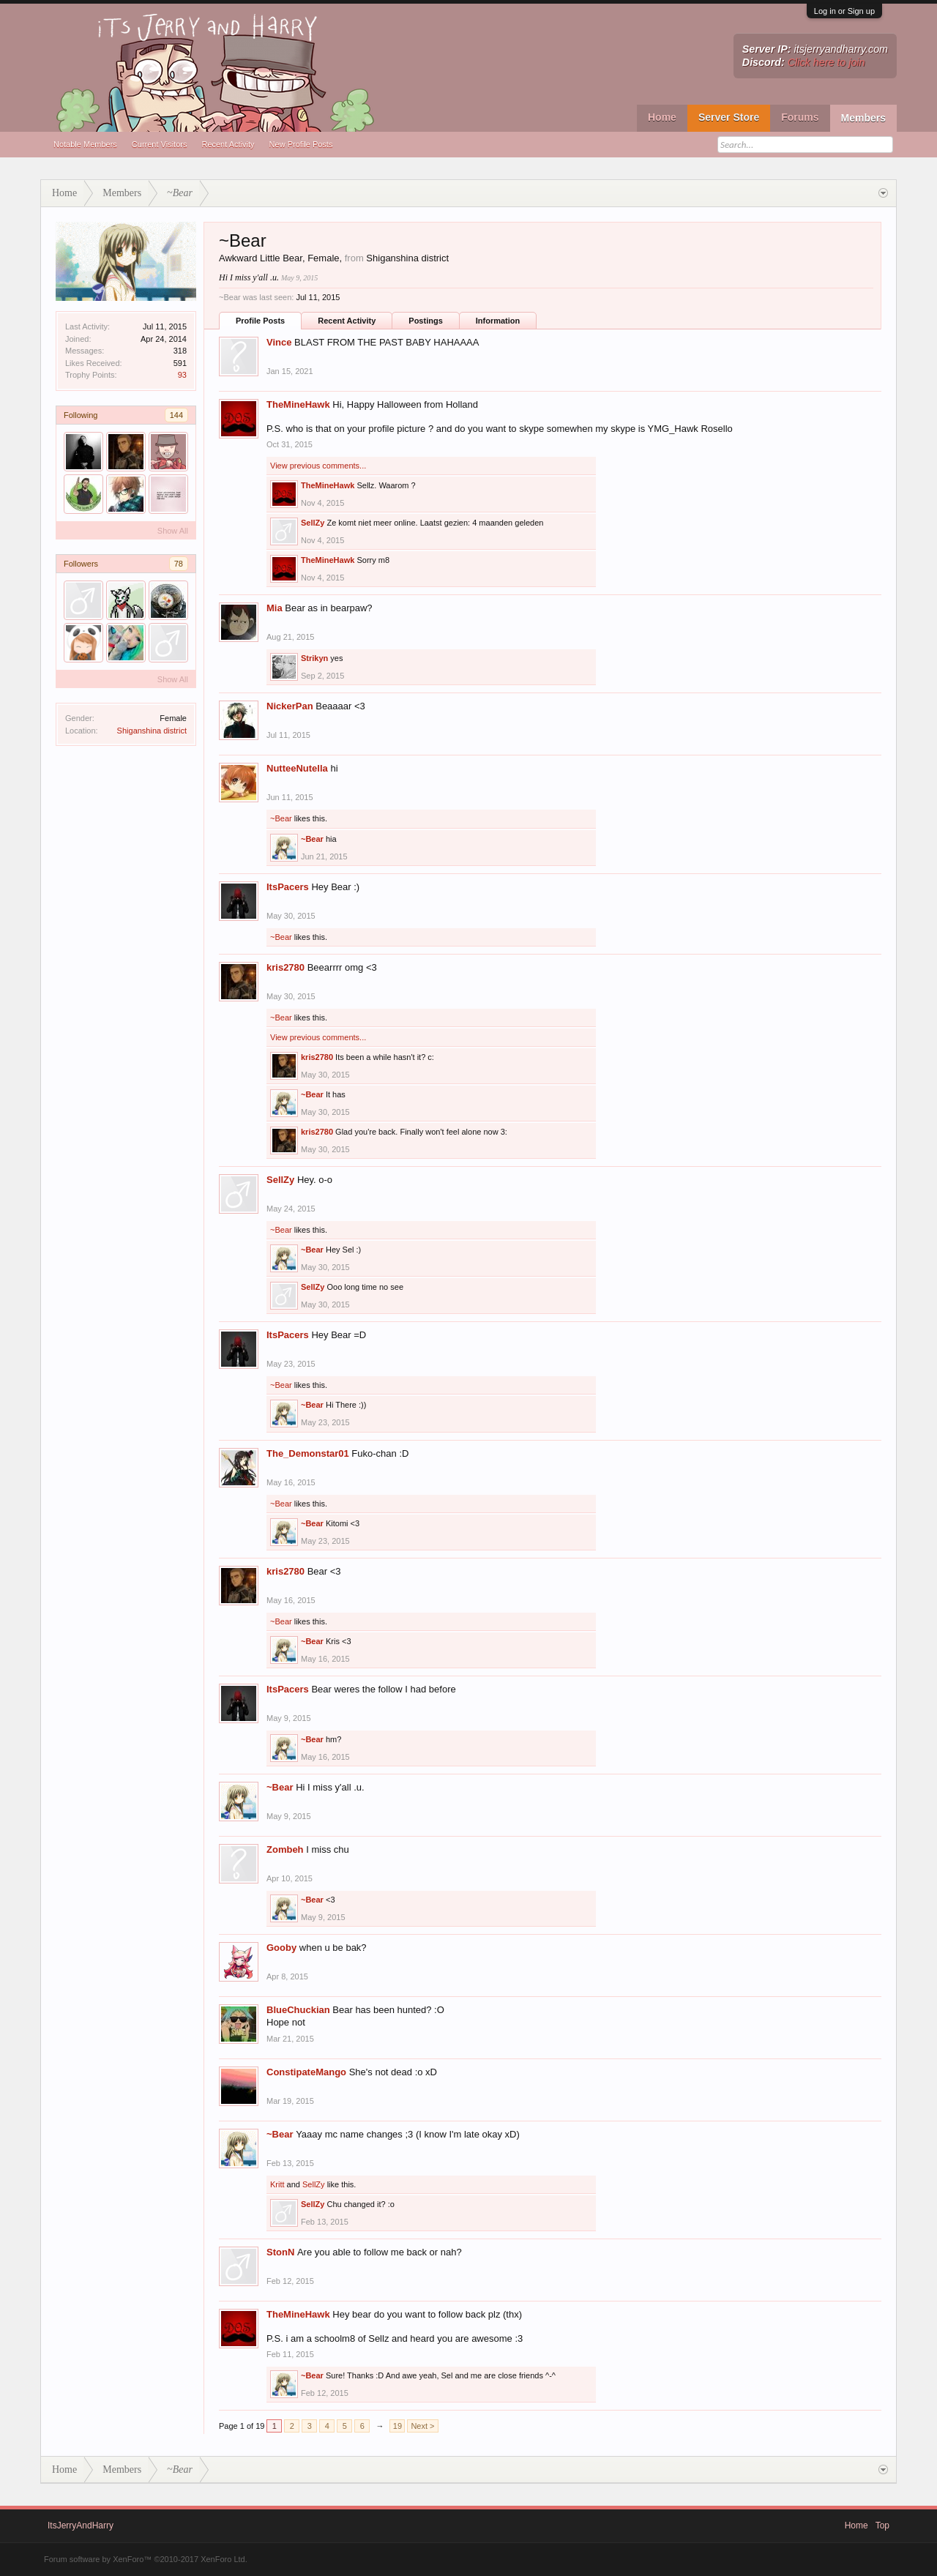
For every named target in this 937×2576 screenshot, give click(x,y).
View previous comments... (318, 465)
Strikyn (314, 658)
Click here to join (826, 62)
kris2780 (285, 967)
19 (397, 2426)
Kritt (277, 2184)
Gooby (281, 1947)
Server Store (728, 117)
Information (498, 320)
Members (863, 118)
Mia (274, 607)
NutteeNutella (297, 768)
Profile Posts (260, 320)
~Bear (281, 818)
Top (882, 2525)
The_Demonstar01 (307, 1453)
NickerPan (289, 706)
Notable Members (85, 144)
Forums (799, 117)
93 (182, 374)
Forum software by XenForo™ (145, 2559)
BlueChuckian (298, 2009)
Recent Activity (227, 144)
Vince (278, 342)
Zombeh (285, 1849)
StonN (280, 2252)
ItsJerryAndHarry (80, 2525)
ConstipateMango (306, 2072)
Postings (425, 320)
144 (176, 415)
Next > (422, 2426)
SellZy (312, 522)
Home (662, 117)
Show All (172, 530)
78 (178, 563)
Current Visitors (159, 144)
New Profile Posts (301, 144)
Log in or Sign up (844, 11)
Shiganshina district (152, 730)
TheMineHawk (298, 404)
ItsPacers (287, 886)
